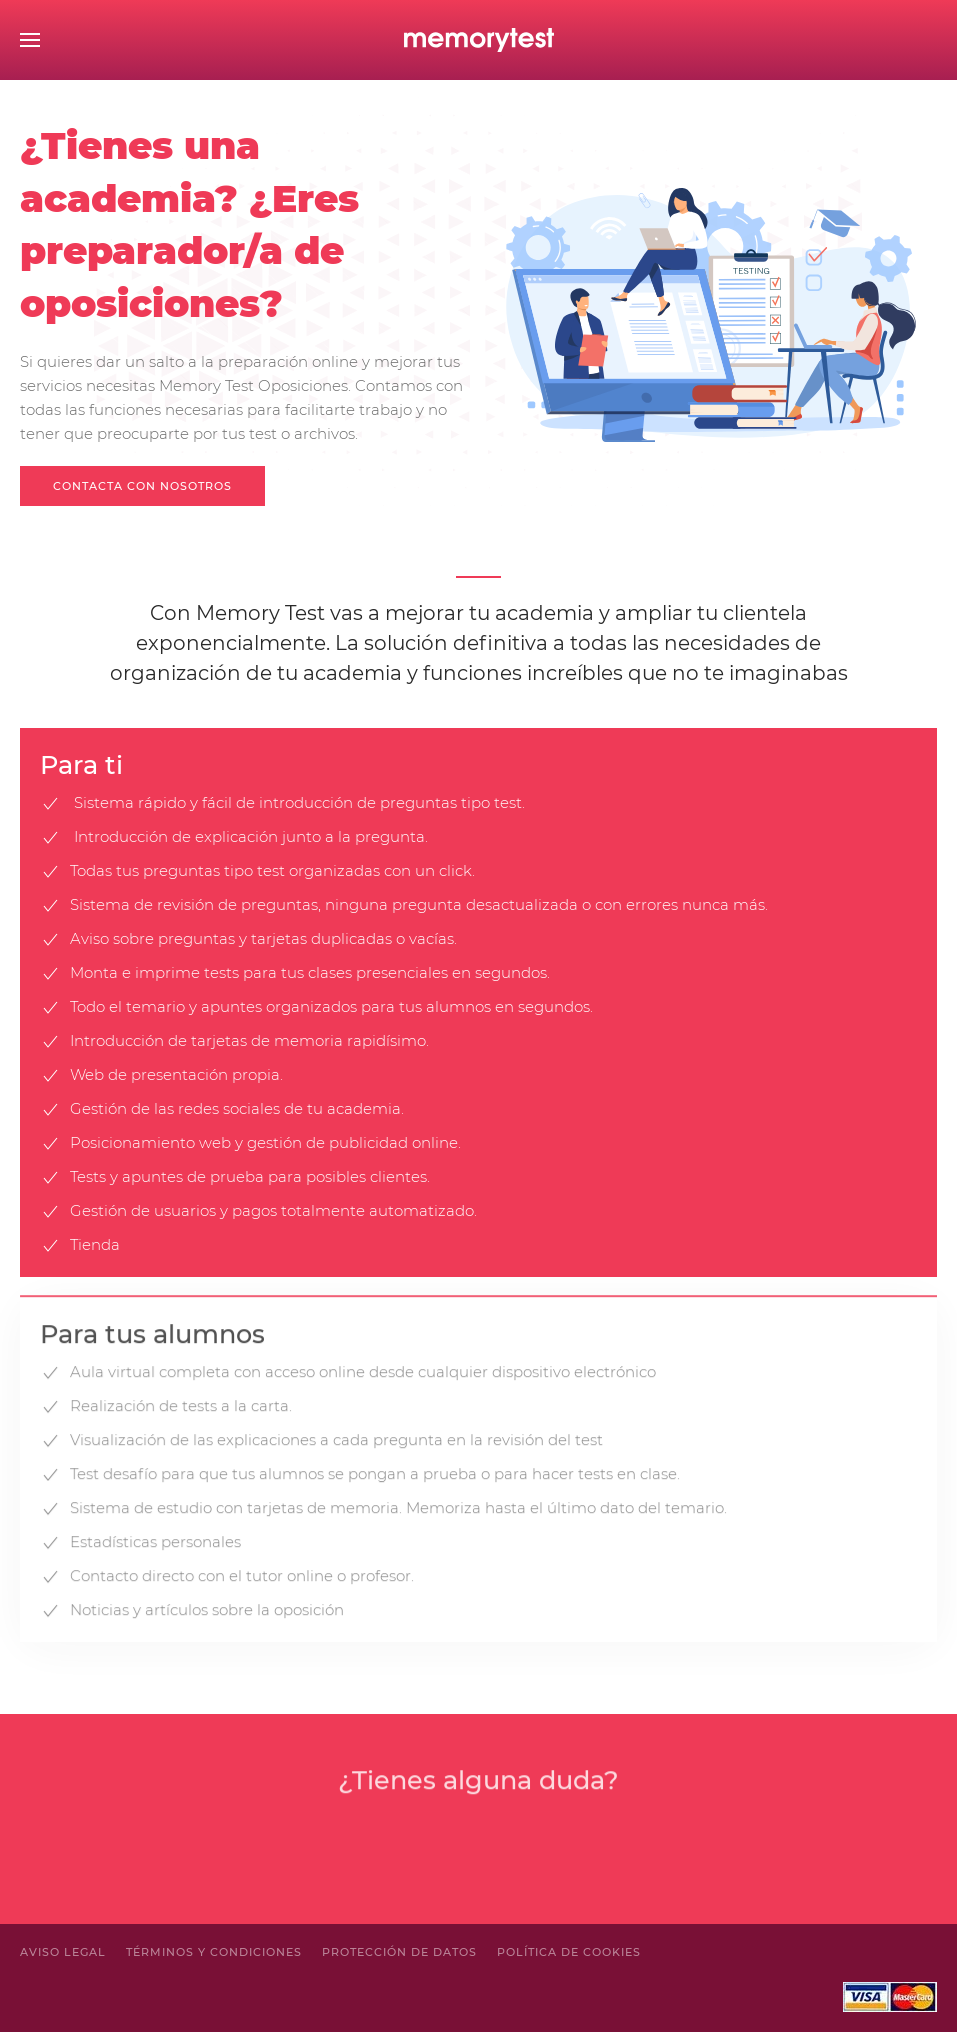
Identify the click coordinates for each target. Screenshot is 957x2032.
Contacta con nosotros (142, 486)
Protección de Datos (399, 1952)
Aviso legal (63, 1952)
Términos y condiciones (214, 1952)
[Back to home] (479, 40)
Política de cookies (569, 1952)
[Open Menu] (30, 40)
